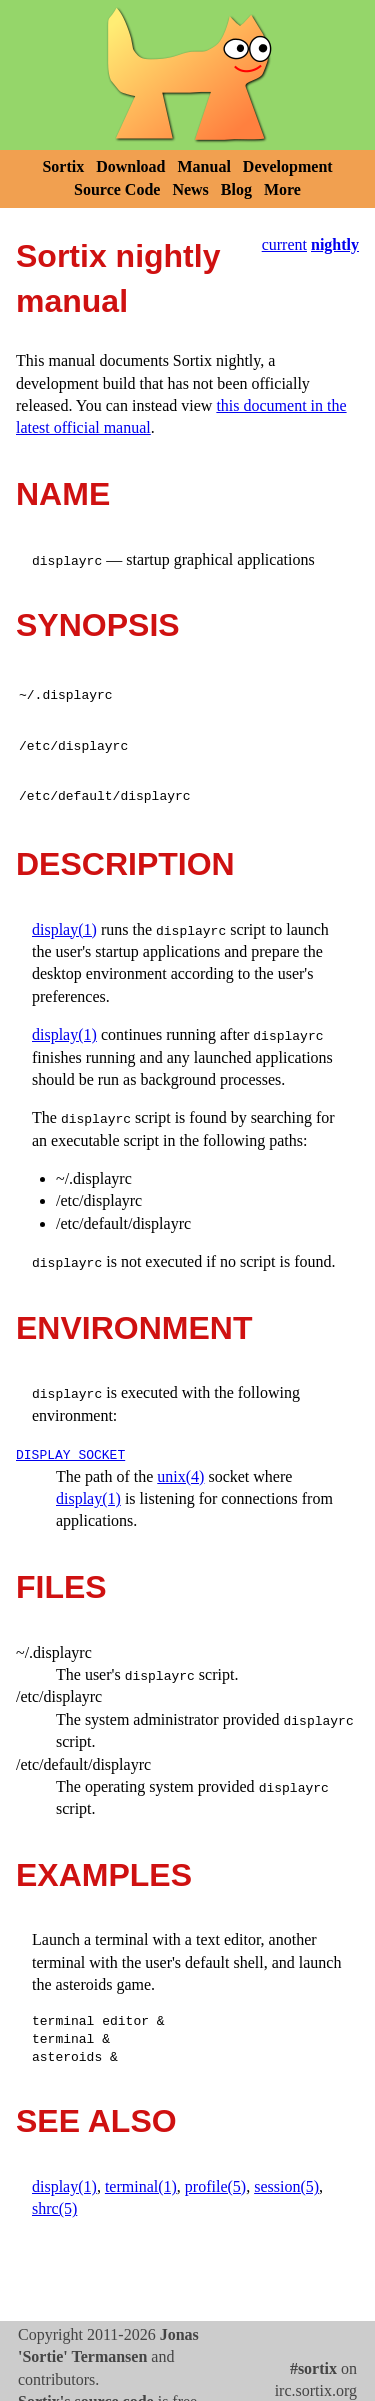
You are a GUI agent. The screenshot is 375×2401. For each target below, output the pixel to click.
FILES (61, 1587)
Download (130, 166)
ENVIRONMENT (134, 1328)
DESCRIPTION (125, 864)
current (284, 244)
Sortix (63, 166)
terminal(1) (141, 2186)
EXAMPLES (104, 1875)
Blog (236, 189)
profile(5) (215, 2186)
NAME (63, 494)
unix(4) (180, 1476)
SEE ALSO (96, 2121)
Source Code (117, 189)
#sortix (313, 2368)
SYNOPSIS (98, 625)
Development (288, 166)
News (190, 189)
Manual (204, 166)
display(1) (64, 929)
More (282, 189)
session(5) (286, 2186)
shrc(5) (54, 2208)
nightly (335, 244)
